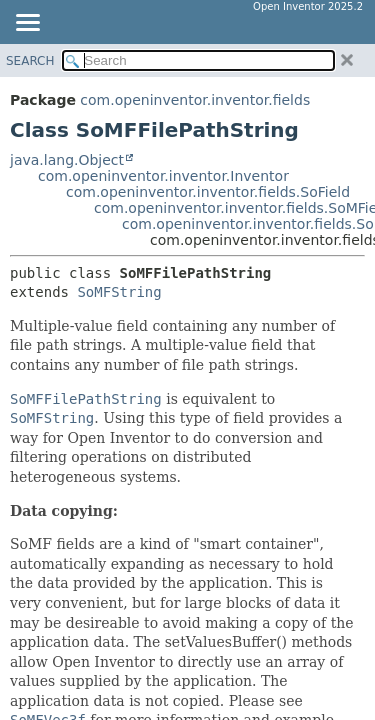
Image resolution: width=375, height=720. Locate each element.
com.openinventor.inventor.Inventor (163, 176)
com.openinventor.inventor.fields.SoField (208, 192)
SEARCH (30, 61)
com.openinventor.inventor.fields (195, 100)
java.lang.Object (67, 160)
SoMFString (119, 292)
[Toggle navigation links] (27, 24)
